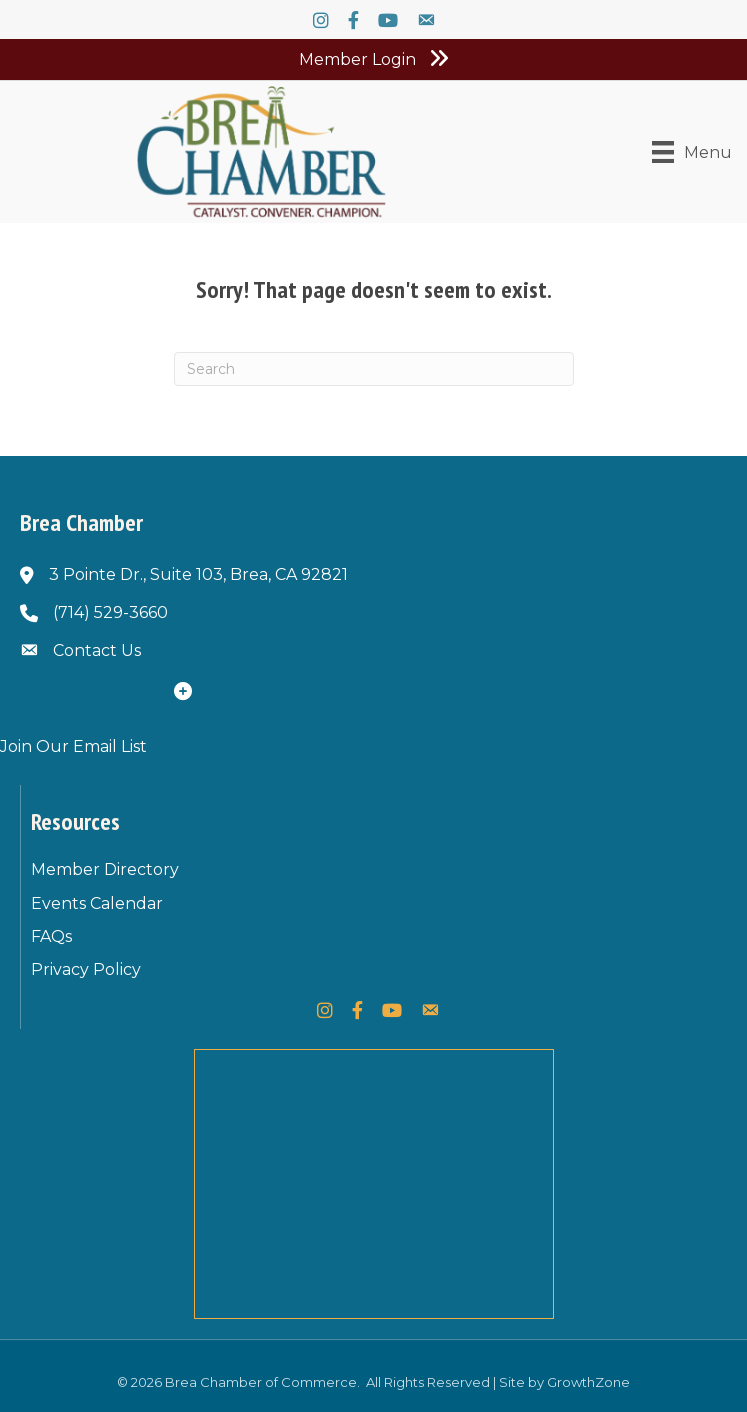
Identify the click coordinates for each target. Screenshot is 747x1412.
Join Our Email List (73, 746)
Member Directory (105, 869)
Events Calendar (97, 903)
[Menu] (692, 152)
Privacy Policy (86, 969)
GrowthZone (588, 1382)
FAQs (51, 936)
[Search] (374, 369)
